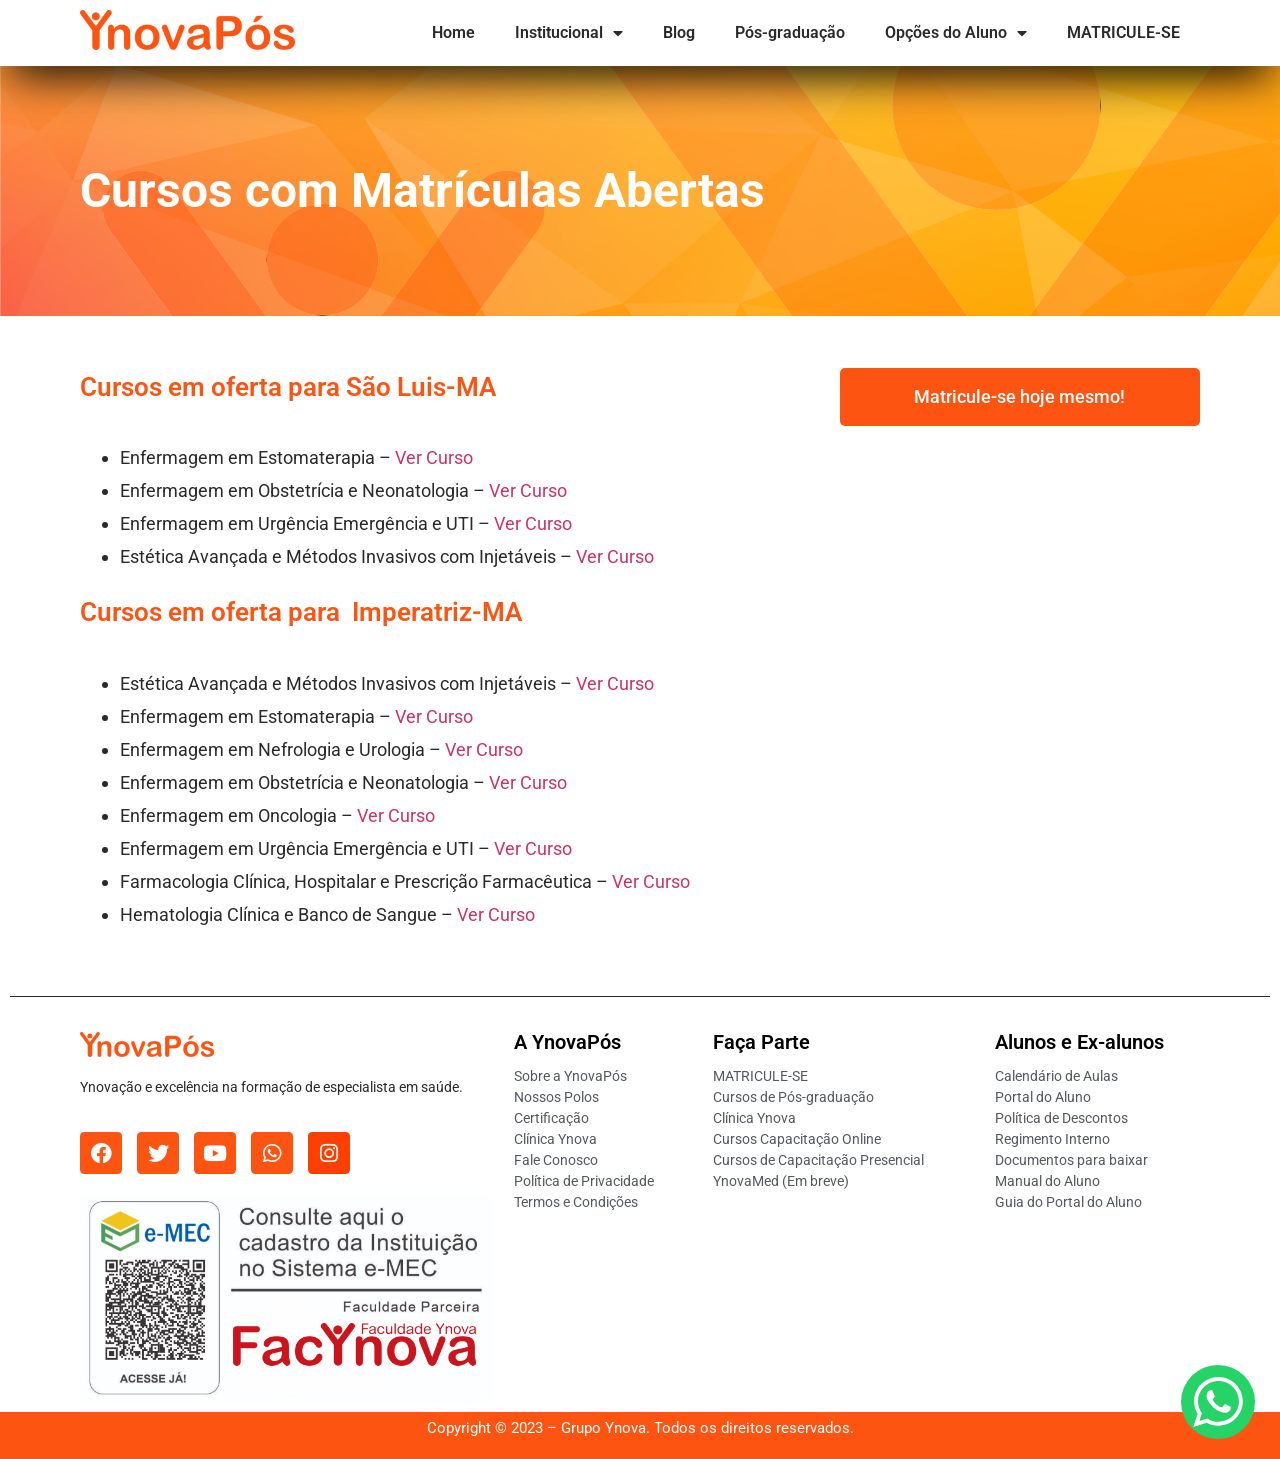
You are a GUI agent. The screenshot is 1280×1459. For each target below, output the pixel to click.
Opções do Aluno (956, 33)
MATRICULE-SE (1123, 32)
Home (453, 32)
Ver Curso (434, 457)
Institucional (569, 33)
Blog (679, 32)
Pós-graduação (790, 32)
